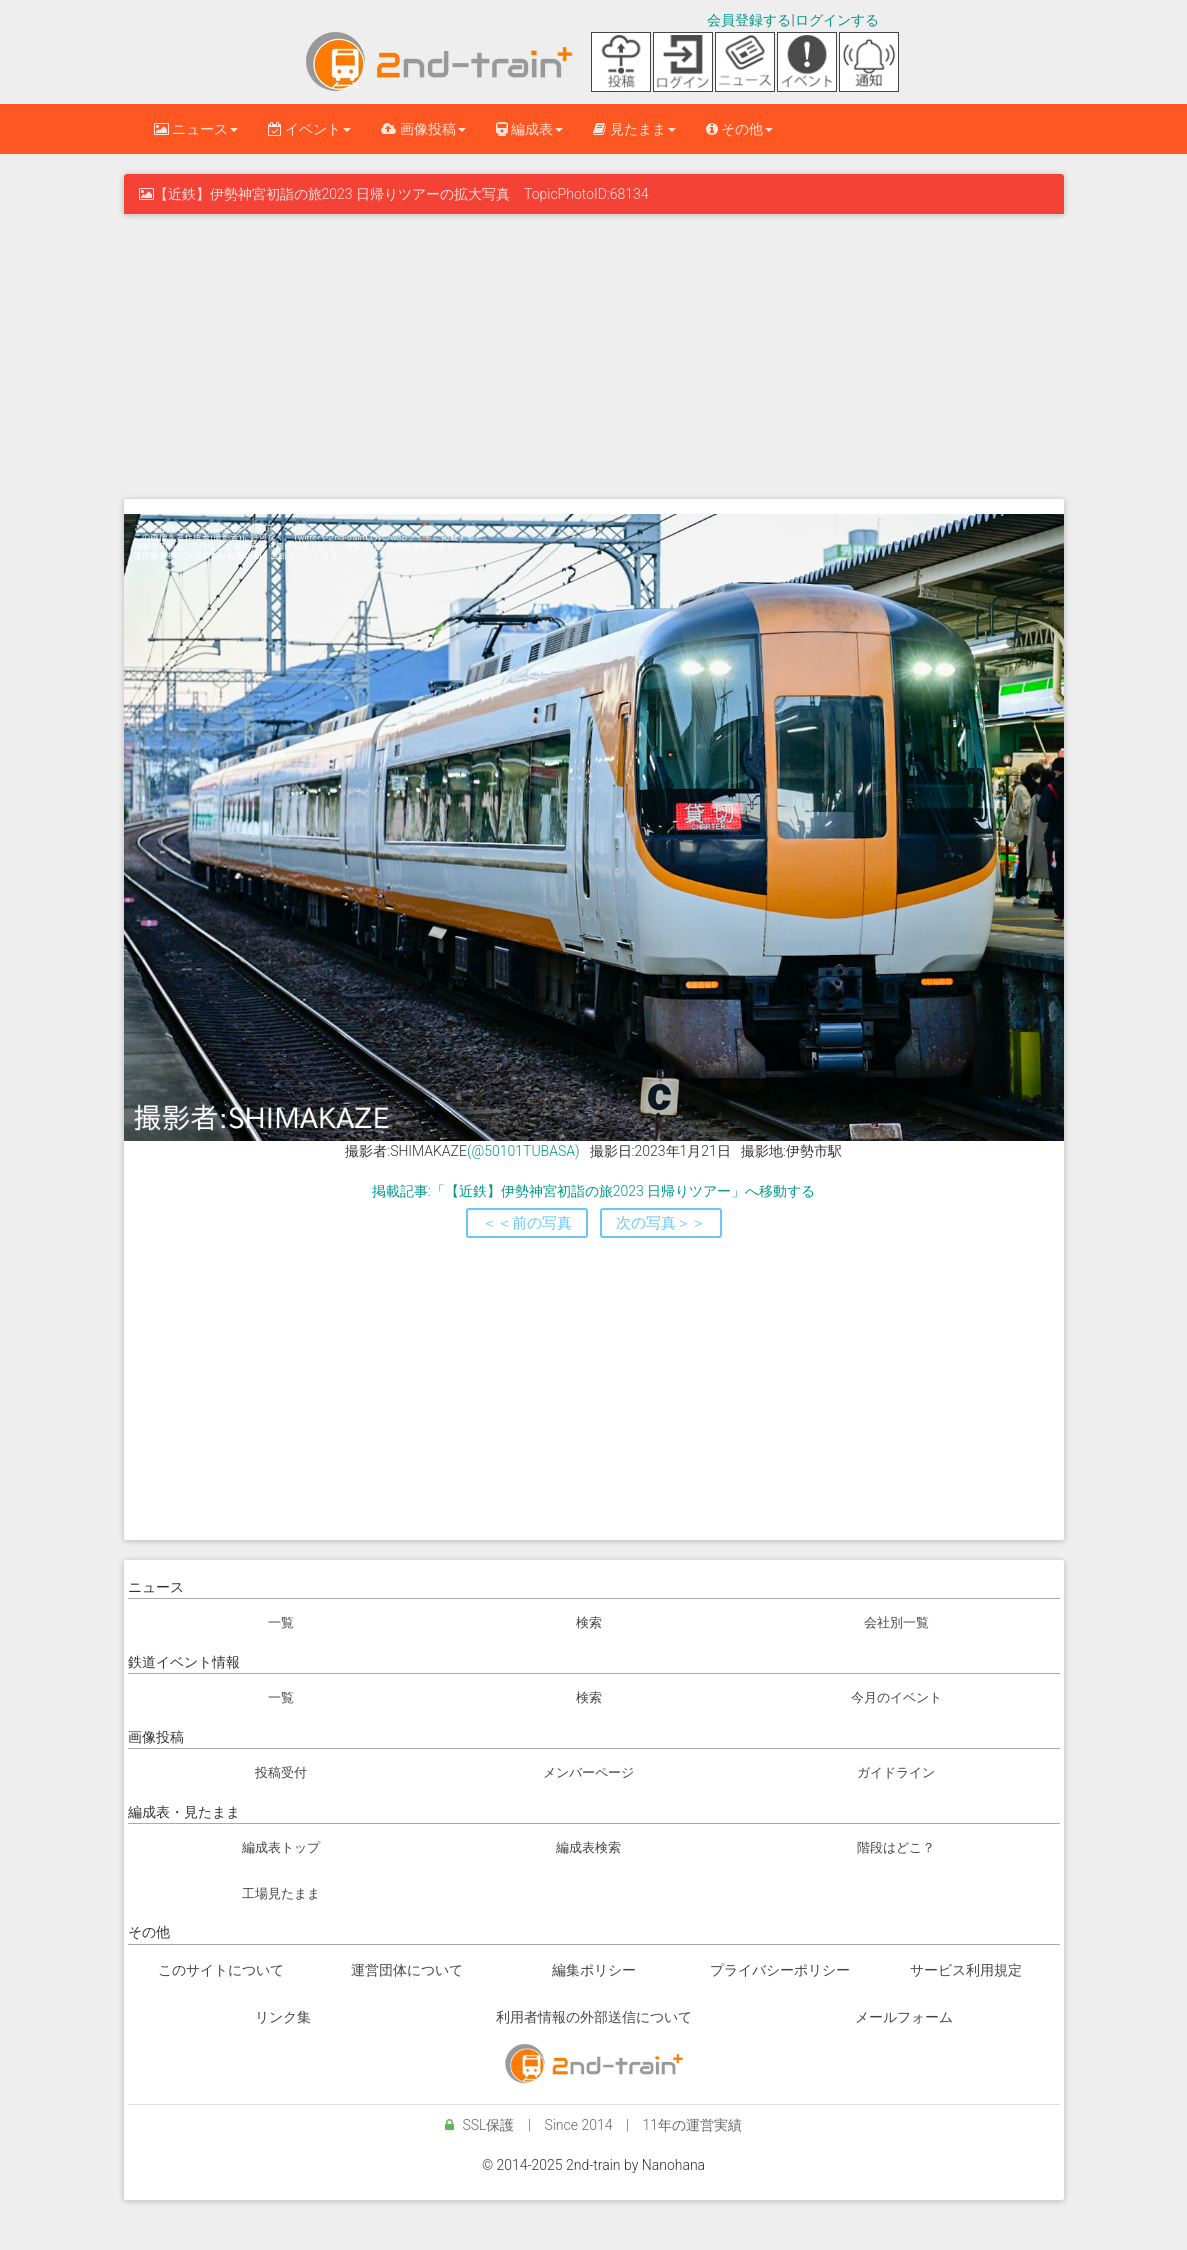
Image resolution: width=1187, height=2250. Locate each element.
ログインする (837, 20)
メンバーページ (588, 1772)
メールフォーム (904, 2017)
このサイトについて (221, 1970)
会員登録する (749, 20)
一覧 (281, 1622)
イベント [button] (309, 129)
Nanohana (673, 2165)
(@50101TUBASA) (523, 1151)
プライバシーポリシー (780, 1970)
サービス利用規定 (966, 1970)
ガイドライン (896, 1772)
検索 (589, 1622)
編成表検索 (588, 1847)
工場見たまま (281, 1893)
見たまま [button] (634, 129)
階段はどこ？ (896, 1847)
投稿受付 (281, 1772)
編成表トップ (281, 1847)
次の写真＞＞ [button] (661, 1223)
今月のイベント (896, 1697)
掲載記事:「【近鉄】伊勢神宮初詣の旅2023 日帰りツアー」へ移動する (593, 1191)
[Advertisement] (594, 354)
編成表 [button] (529, 129)
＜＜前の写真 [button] (527, 1223)
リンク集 (283, 2017)
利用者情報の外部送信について (594, 2017)
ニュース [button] (196, 129)
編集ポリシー (594, 1970)
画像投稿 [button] (423, 129)
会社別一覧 (896, 1622)
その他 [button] (739, 129)
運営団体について (407, 1970)
